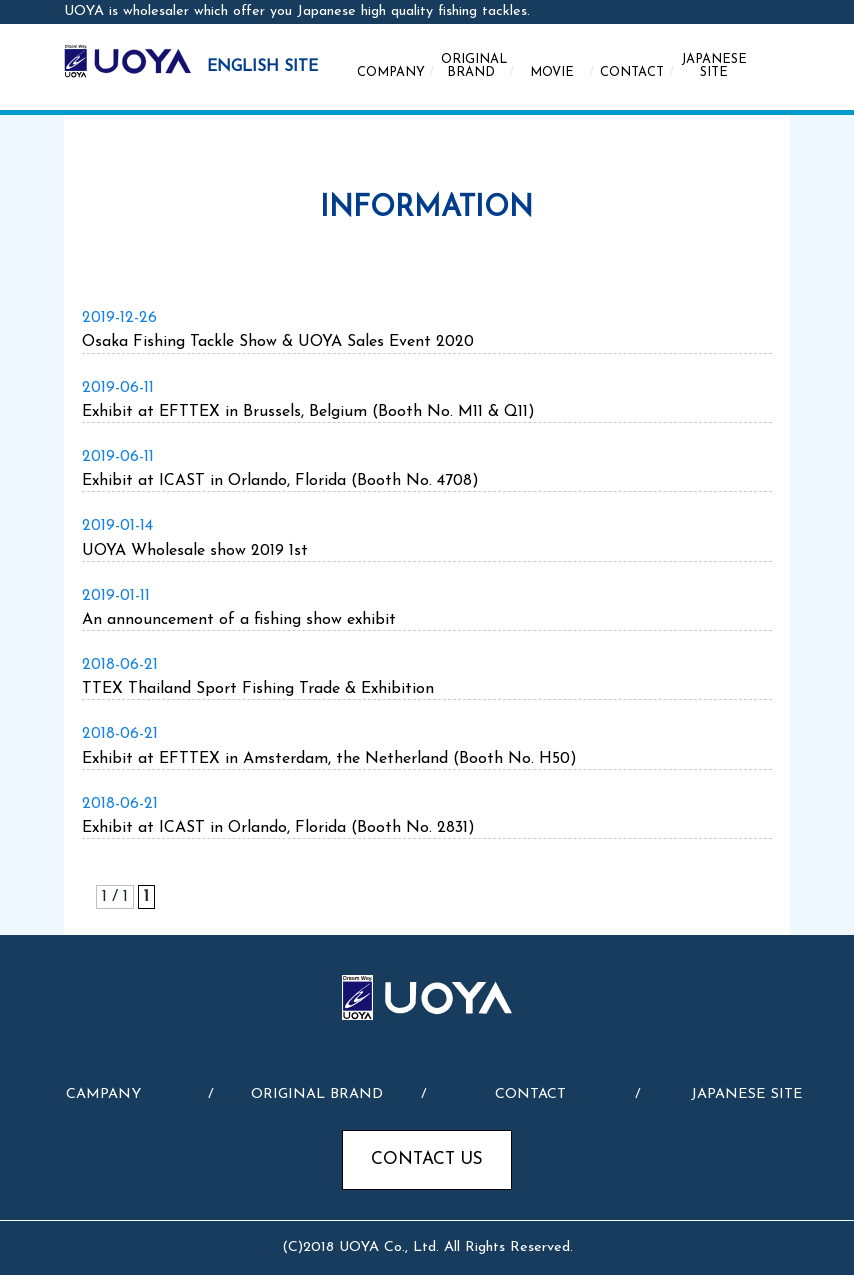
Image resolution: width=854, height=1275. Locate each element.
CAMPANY (103, 1094)
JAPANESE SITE (714, 66)
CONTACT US (427, 1159)
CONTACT (637, 73)
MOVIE (562, 73)
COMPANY (395, 73)
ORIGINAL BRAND (477, 66)
